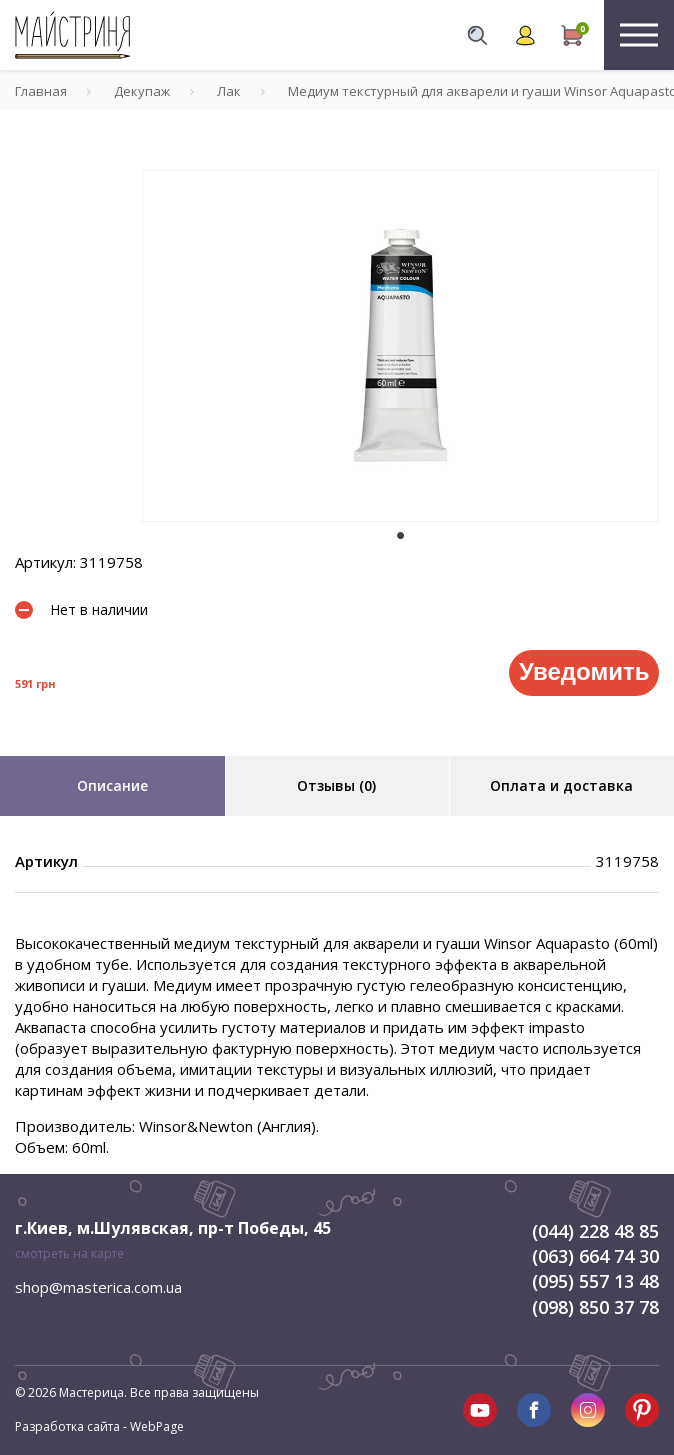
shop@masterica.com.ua (98, 1287)
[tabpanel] (400, 346)
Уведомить (584, 671)
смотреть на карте (69, 1253)
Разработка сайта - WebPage (99, 1426)
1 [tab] (401, 536)
